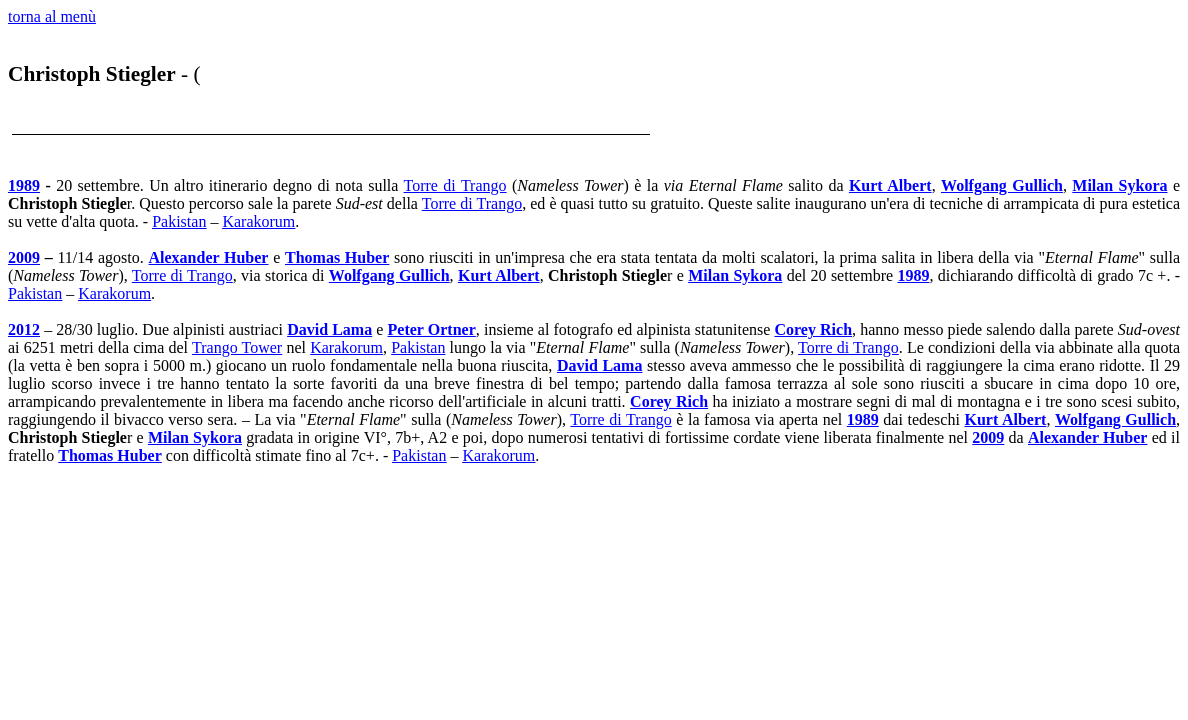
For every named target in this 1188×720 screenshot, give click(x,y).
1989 (24, 185)
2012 (24, 329)
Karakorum (258, 221)
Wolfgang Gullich (1002, 185)
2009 (24, 257)
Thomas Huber (337, 257)
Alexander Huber (209, 257)
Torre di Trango (455, 185)
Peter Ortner (432, 329)
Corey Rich (813, 329)
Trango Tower (237, 347)
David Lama (329, 329)
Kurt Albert (890, 185)
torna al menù (52, 16)
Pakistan (179, 221)
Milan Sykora (1119, 185)
